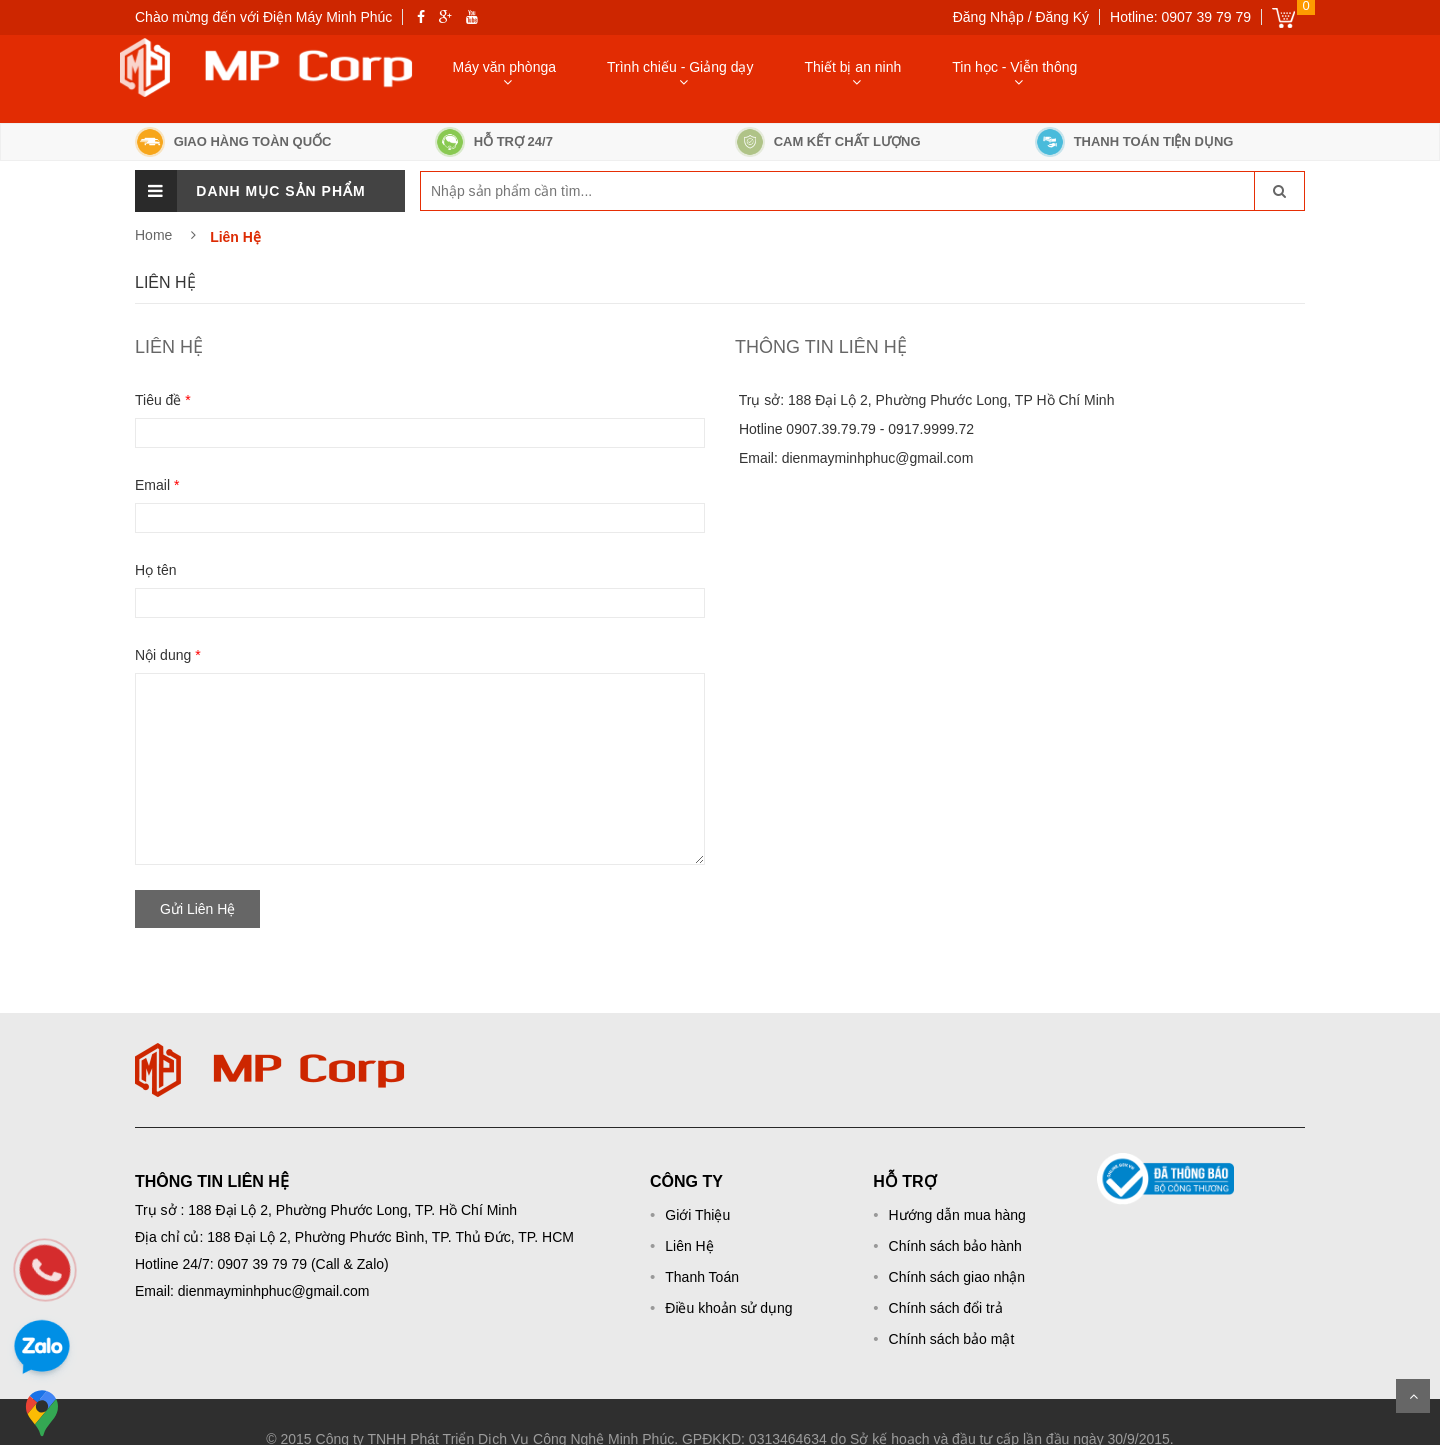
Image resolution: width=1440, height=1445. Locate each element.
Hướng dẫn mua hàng (957, 1215)
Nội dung (168, 655)
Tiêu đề (163, 400)
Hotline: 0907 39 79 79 (1180, 17)
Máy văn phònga (505, 67)
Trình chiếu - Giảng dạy (680, 67)
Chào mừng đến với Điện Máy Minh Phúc (263, 17)
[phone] (45, 1270)
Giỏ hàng (1283, 17)
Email (157, 485)
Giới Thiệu (697, 1215)
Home (153, 235)
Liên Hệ (689, 1246)
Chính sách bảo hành (955, 1246)
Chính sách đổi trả (946, 1308)
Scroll (1413, 1396)
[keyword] (518, 191)
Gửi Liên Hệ (197, 909)
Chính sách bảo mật (952, 1339)
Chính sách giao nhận (957, 1277)
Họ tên (155, 570)
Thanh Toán (702, 1277)
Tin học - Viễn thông (1014, 67)
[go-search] (1279, 191)
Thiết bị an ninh (852, 67)
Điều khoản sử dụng (728, 1308)
